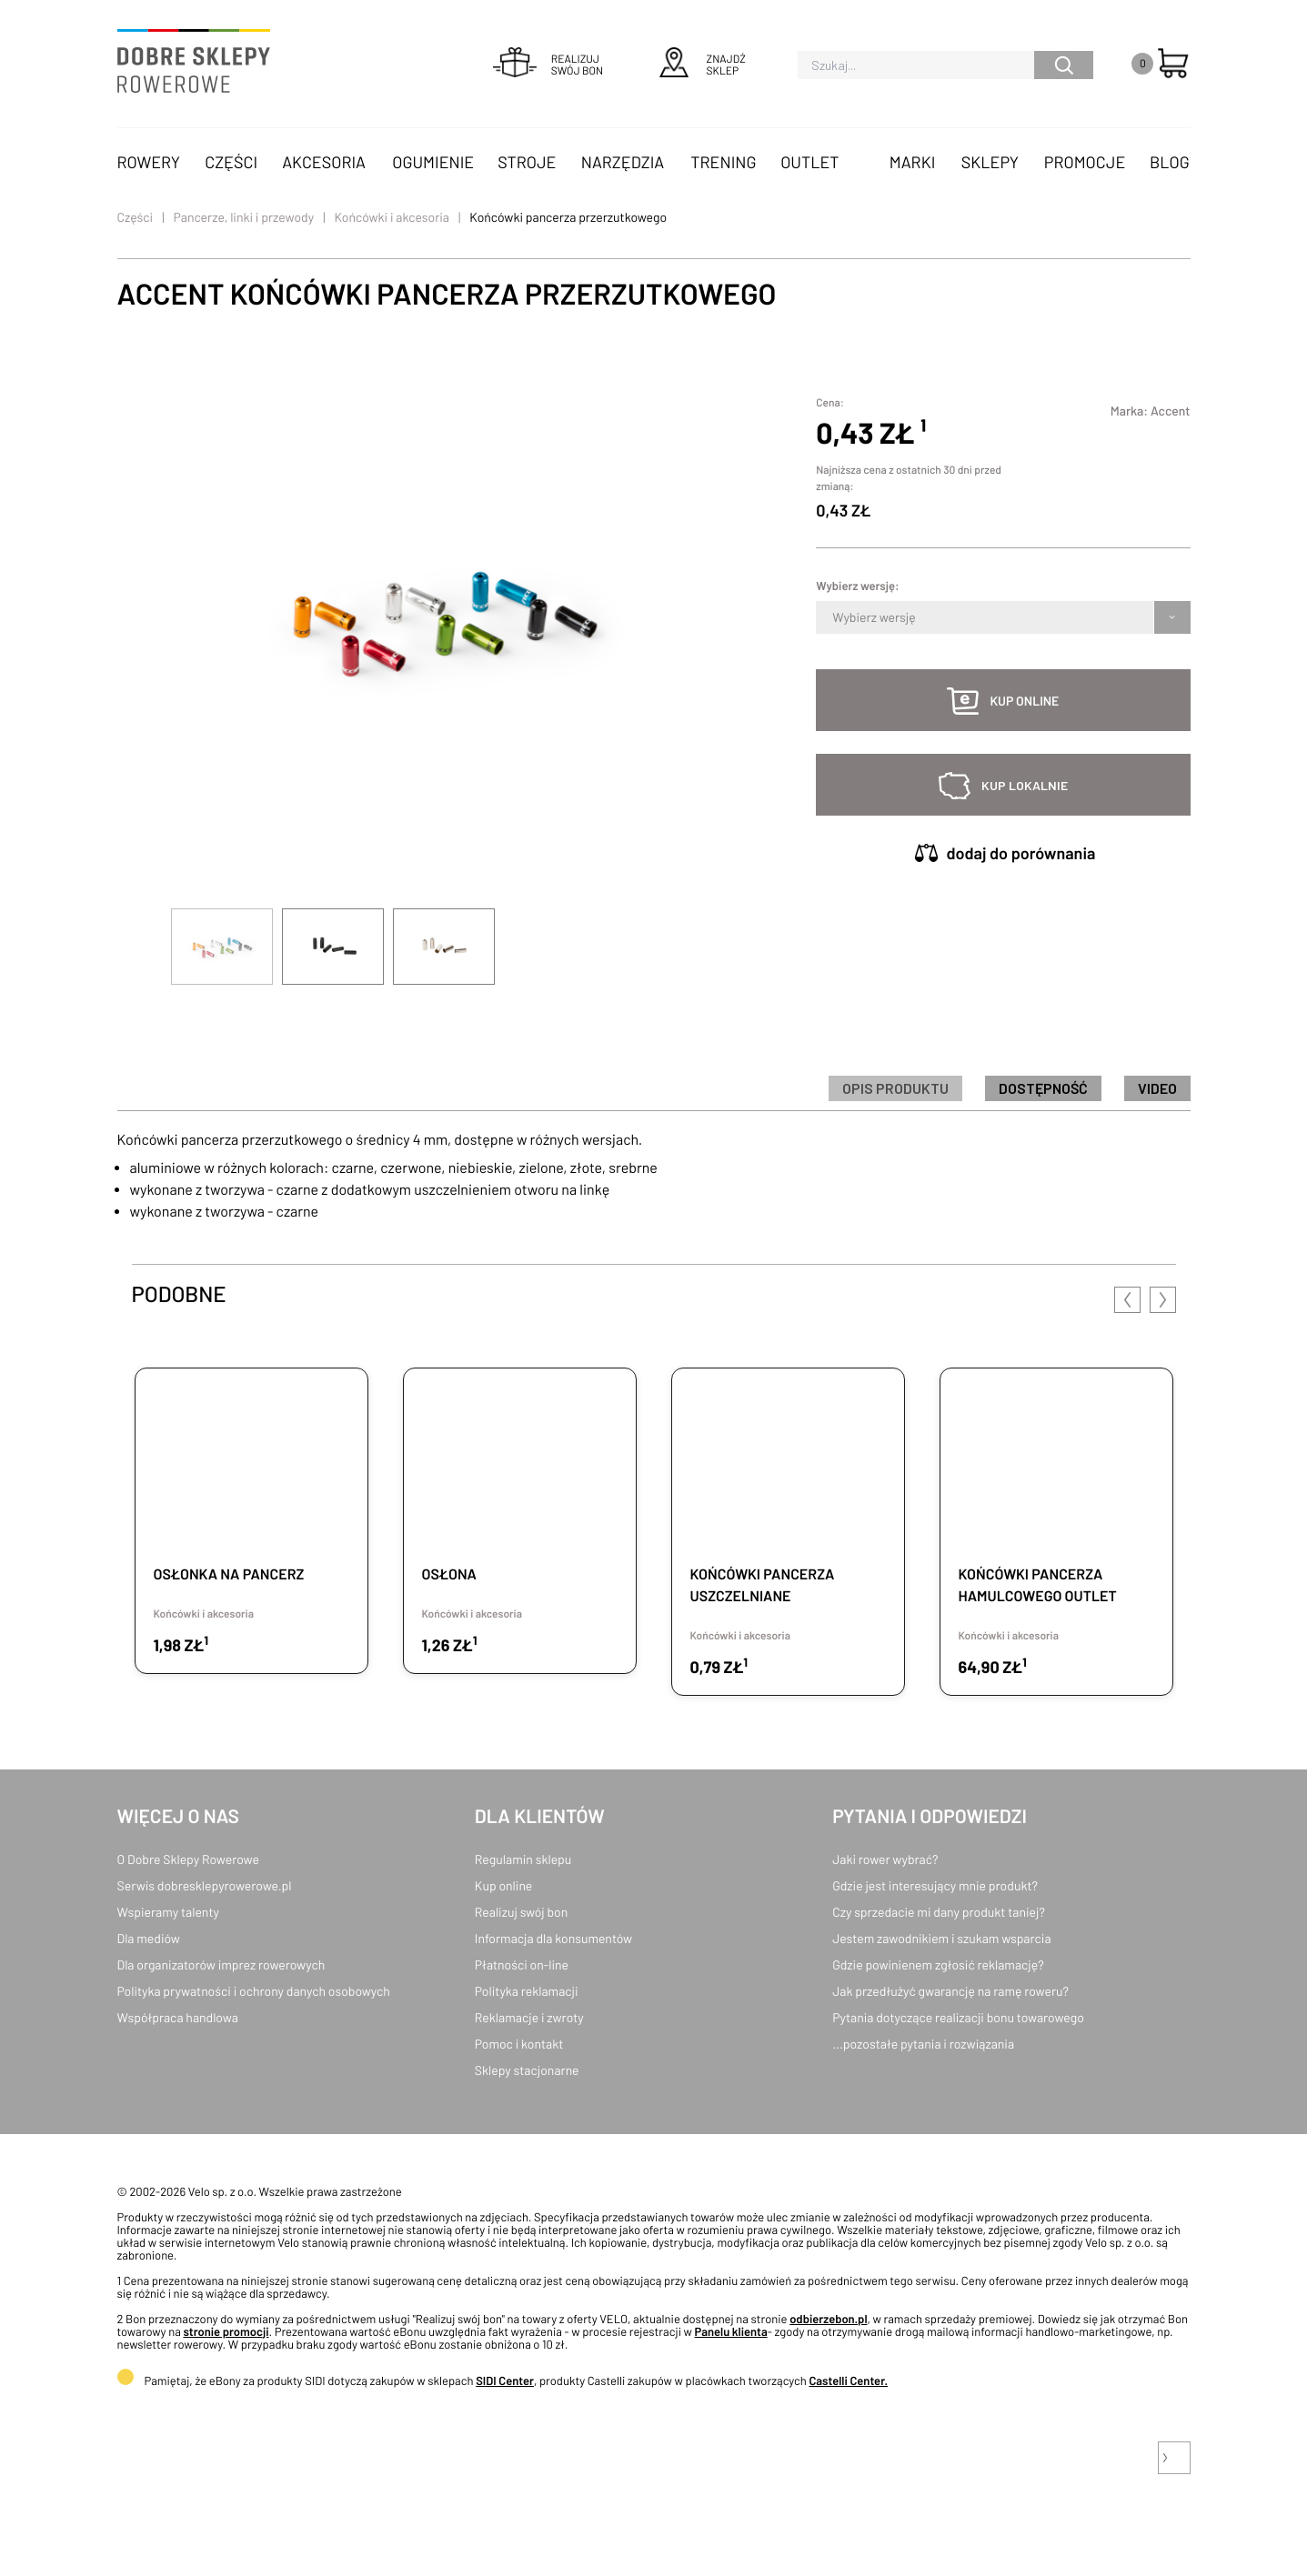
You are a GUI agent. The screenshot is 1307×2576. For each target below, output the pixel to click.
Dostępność (1043, 1088)
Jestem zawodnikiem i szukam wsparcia (941, 1938)
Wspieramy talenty (168, 1911)
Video (1157, 1088)
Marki (912, 162)
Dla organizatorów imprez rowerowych (221, 1964)
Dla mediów (148, 1938)
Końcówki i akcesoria (392, 217)
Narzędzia (622, 162)
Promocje (1085, 162)
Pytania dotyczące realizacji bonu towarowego (958, 2017)
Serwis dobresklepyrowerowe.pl (204, 1885)
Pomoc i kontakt (519, 2043)
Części (231, 162)
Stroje (527, 162)
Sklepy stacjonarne (527, 2070)
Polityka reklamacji (526, 1991)
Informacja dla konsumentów (553, 1938)
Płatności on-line (521, 1964)
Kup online (503, 1885)
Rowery (149, 162)
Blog (1170, 162)
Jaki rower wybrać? (885, 1859)
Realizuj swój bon (521, 1911)
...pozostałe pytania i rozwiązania (923, 2043)
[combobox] (833, 617)
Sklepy (990, 162)
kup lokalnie (1024, 785)
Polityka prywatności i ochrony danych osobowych (253, 1991)
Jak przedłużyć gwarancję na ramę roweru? (950, 1991)
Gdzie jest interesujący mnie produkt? (935, 1885)
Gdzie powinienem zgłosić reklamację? (938, 1964)
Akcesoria (324, 162)
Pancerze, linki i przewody (244, 217)
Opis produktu (895, 1088)
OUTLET (809, 162)
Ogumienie (433, 162)
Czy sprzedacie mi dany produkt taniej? (938, 1911)
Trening (723, 162)
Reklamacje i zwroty (529, 2017)
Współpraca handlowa (177, 2017)
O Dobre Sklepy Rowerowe (188, 1859)
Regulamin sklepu (523, 1859)
